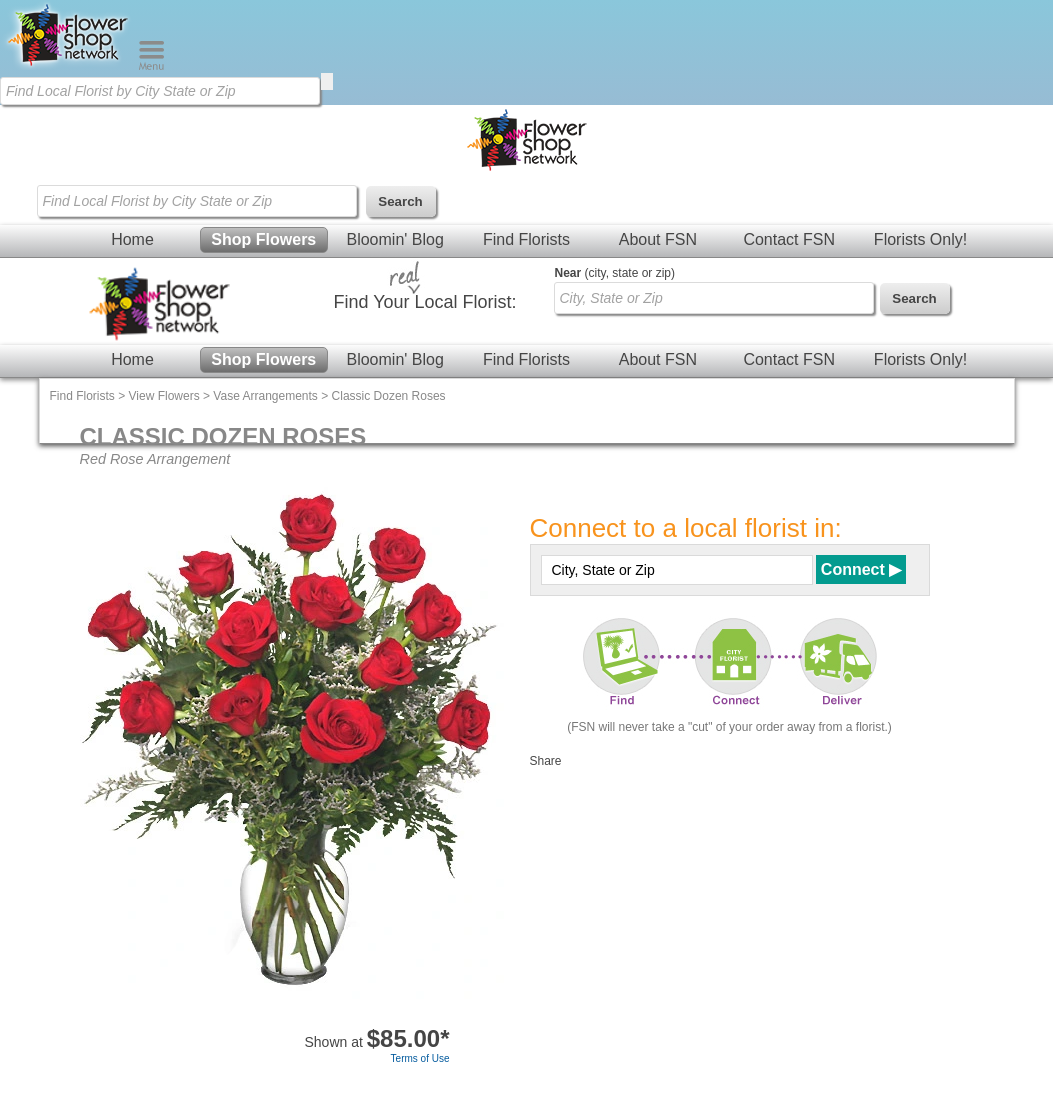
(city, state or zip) (615, 273)
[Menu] (151, 66)
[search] (327, 81)
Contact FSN (789, 239)
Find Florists (526, 239)
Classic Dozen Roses (389, 396)
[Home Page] (69, 66)
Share (546, 761)
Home (132, 239)
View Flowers (164, 396)
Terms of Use (420, 1058)
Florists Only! (920, 239)
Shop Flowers (263, 239)
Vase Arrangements (265, 396)
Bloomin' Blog (394, 239)
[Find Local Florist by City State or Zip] (160, 91)
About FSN (658, 239)
